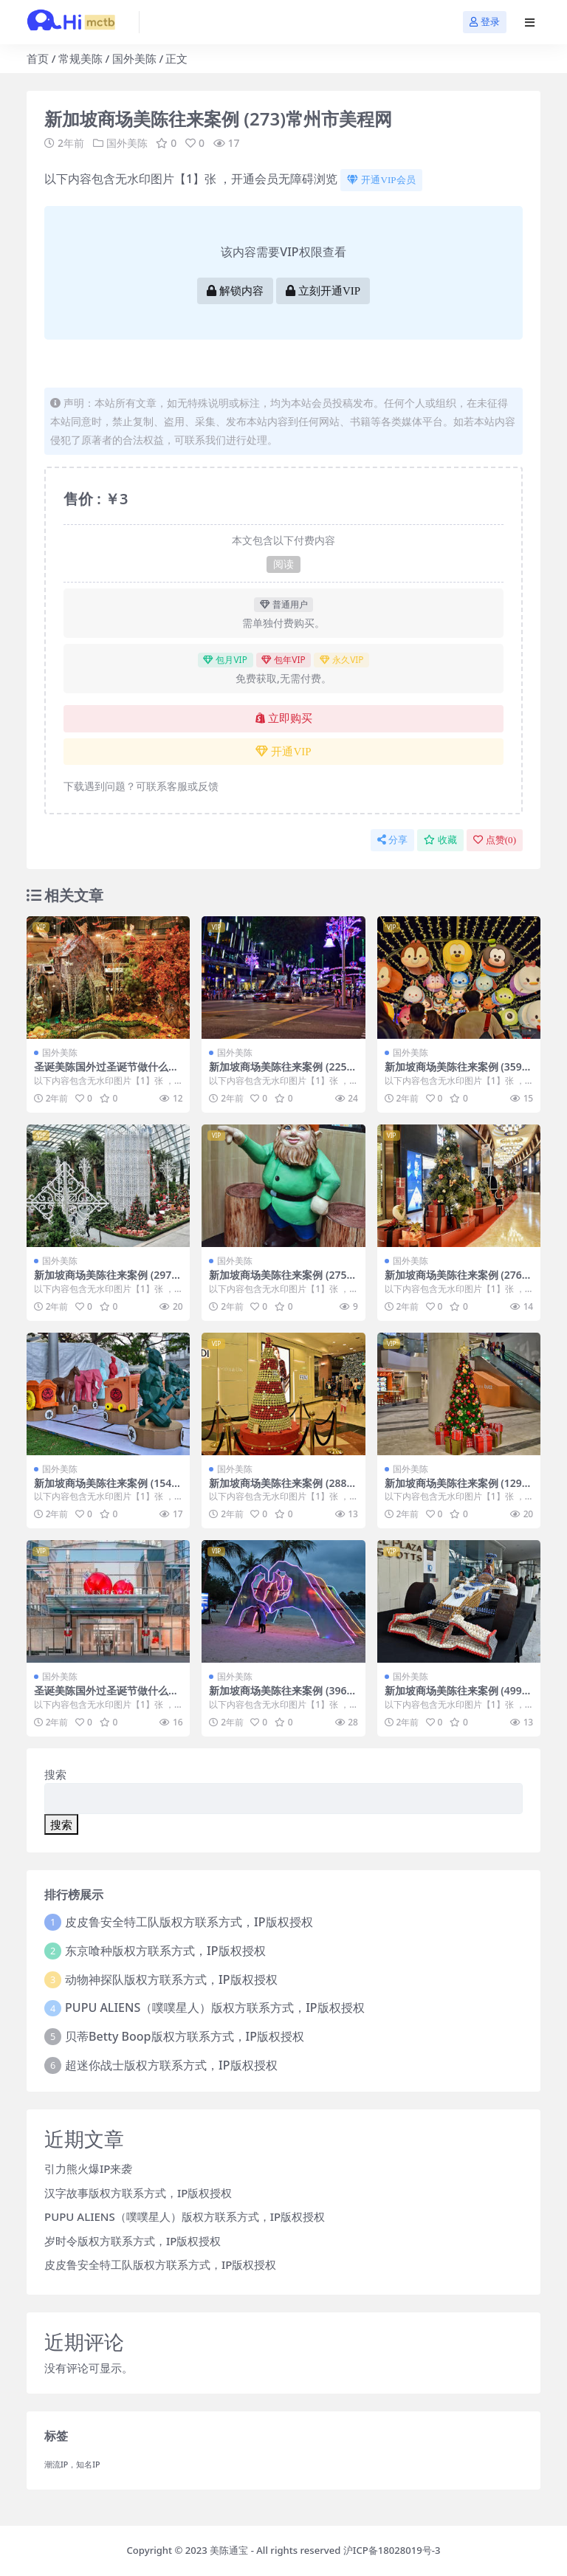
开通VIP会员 (381, 179)
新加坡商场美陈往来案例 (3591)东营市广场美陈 (458, 1072)
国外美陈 (134, 58)
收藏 (440, 839)
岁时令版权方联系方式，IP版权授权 (132, 2240)
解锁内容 (235, 291)
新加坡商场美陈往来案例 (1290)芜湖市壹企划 (458, 1489)
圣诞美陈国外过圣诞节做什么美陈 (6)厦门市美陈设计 (106, 1072)
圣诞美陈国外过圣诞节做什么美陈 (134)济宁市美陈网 (106, 1696)
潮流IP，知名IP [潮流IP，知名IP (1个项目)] (72, 2464)
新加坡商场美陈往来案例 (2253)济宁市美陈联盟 (282, 1072)
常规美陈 (80, 58)
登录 (485, 21)
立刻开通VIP (323, 291)
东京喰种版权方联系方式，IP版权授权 (165, 1951)
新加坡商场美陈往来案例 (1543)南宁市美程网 (107, 1489)
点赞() (494, 839)
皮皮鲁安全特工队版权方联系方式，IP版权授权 (188, 1922)
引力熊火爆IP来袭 (88, 2168)
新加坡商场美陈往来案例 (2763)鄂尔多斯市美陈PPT (458, 1281)
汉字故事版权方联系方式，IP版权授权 (138, 2192)
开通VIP (283, 752)
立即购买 (283, 718)
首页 (38, 58)
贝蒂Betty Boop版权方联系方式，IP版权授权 (184, 2036)
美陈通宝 (229, 2550)
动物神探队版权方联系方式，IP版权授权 (171, 1979)
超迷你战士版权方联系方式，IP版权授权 (171, 2065)
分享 (392, 839)
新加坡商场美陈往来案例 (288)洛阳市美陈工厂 (279, 1489)
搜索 (55, 1774)
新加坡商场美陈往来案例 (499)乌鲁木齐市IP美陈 (455, 1696)
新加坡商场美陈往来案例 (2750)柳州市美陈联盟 (282, 1281)
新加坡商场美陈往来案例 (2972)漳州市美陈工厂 (107, 1281)
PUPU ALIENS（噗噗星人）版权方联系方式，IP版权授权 (215, 2007)
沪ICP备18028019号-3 (392, 2550)
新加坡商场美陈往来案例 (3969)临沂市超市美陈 (282, 1696)
